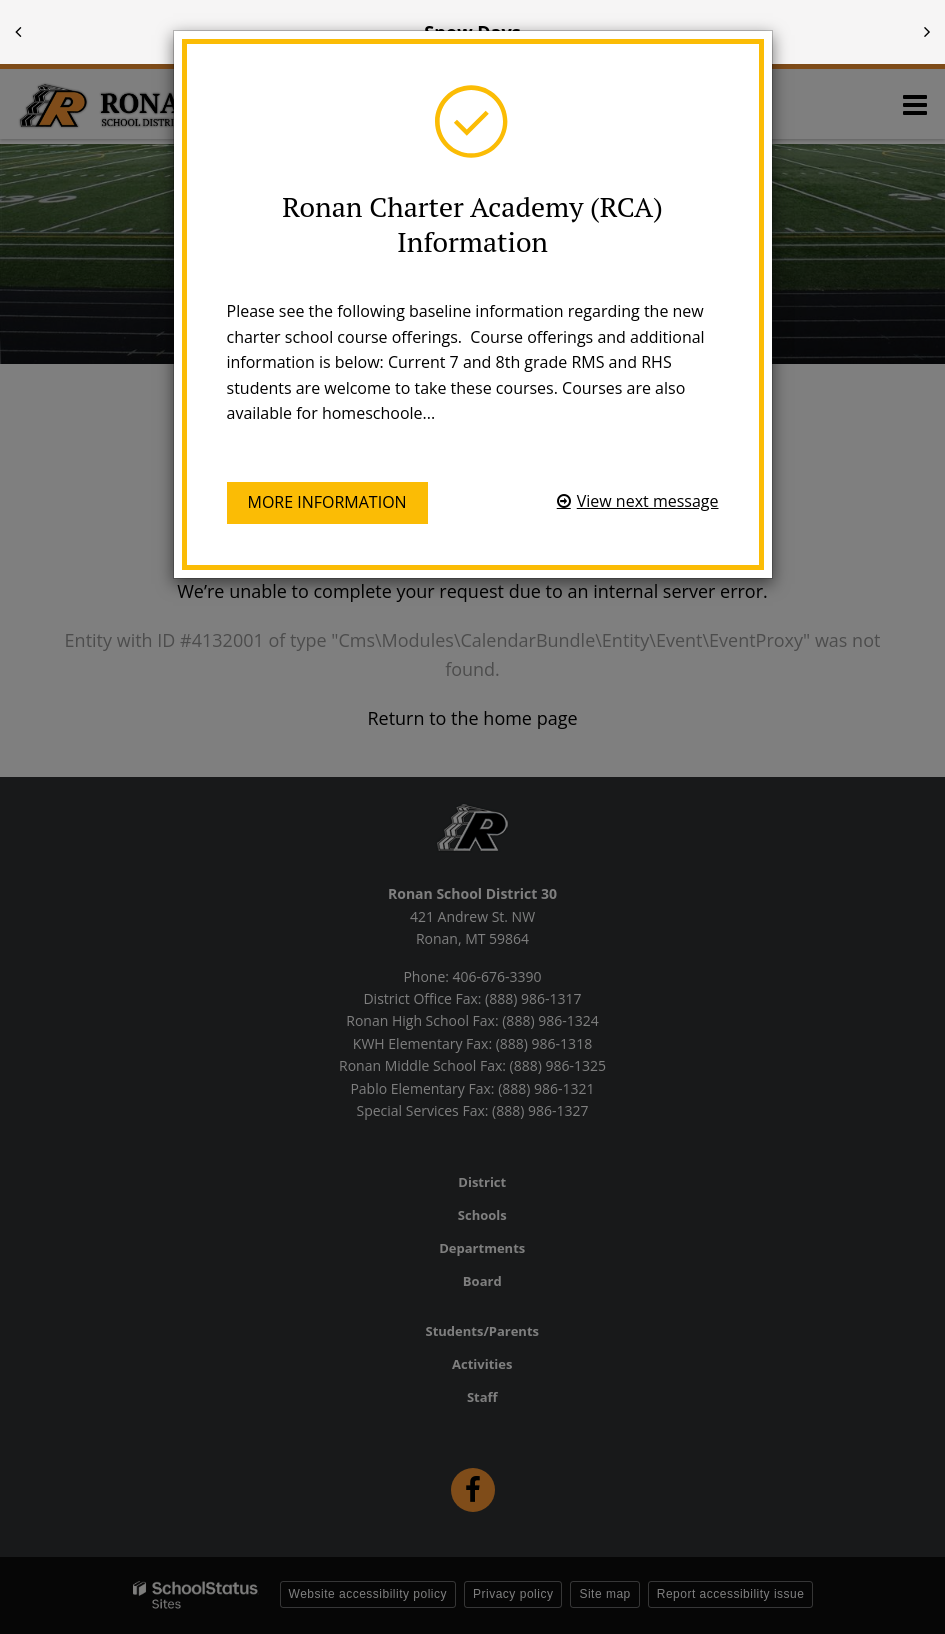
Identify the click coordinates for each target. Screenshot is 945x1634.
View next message (648, 501)
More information (327, 502)
